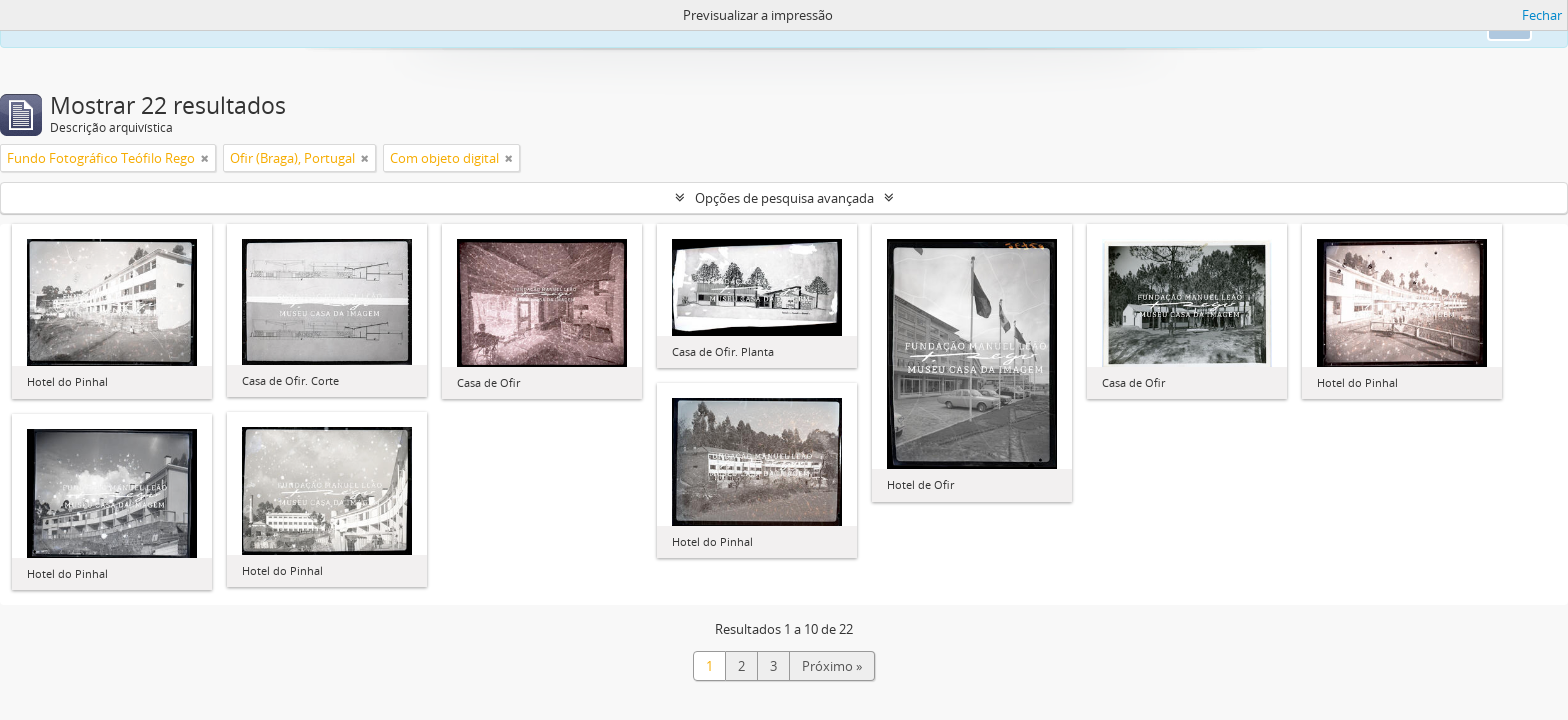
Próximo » (832, 666)
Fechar (1542, 15)
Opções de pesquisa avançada (784, 198)
